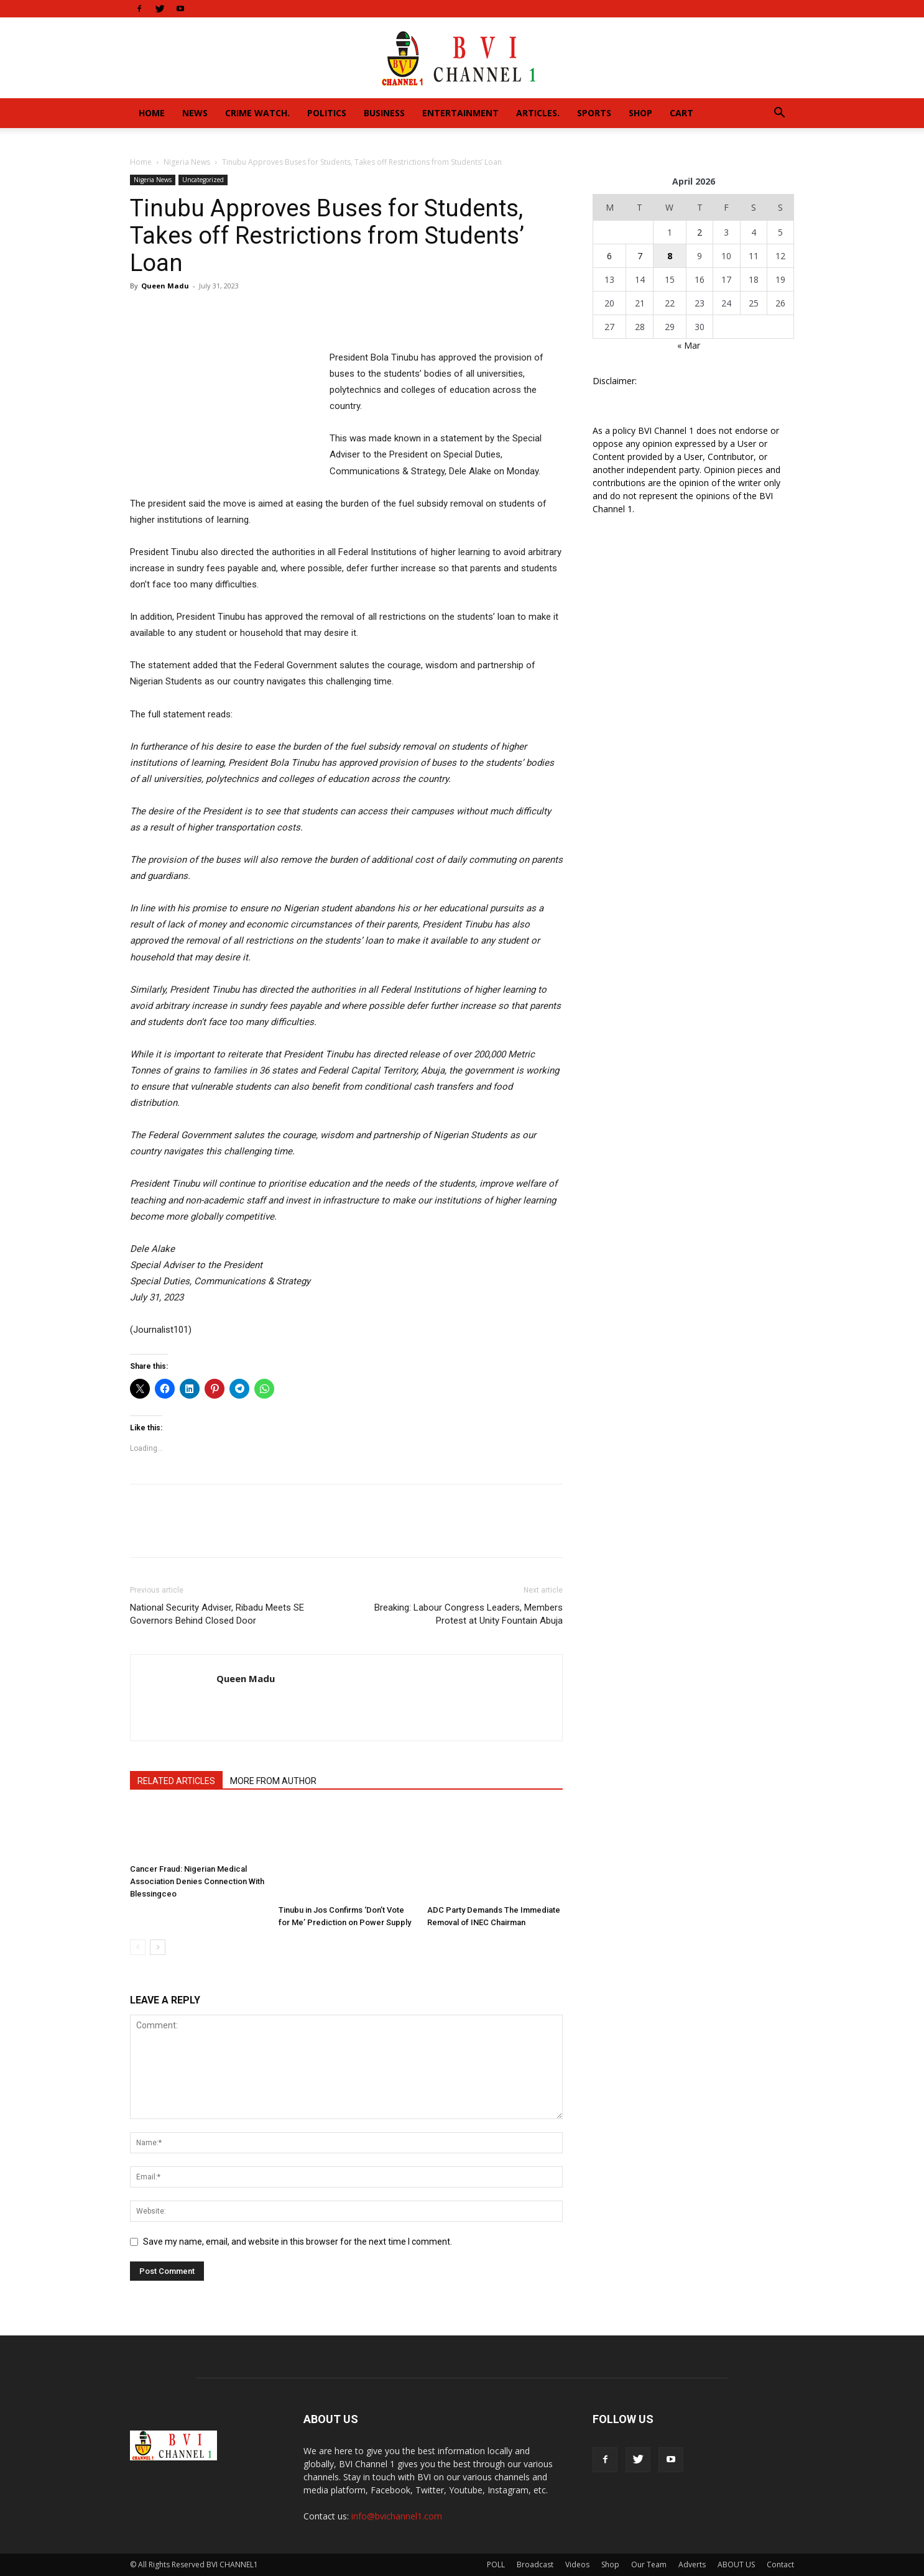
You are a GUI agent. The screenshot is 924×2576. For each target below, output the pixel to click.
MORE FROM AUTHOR (273, 1781)
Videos (577, 2564)
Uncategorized (203, 179)
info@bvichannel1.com (396, 2516)
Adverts (692, 2564)
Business (384, 113)
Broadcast (535, 2564)
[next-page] (157, 1947)
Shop (640, 113)
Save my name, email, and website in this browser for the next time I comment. (297, 2242)
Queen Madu (165, 285)
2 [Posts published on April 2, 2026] (699, 232)
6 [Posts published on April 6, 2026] (609, 256)
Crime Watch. (257, 113)
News (195, 113)
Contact (780, 2564)
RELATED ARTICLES (176, 1781)
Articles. (538, 113)
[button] (779, 114)
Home (152, 113)
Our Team (649, 2564)
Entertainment (460, 113)
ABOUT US (736, 2564)
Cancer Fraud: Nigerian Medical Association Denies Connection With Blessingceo (197, 1881)
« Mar (688, 345)
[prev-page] (138, 1947)
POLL (496, 2564)
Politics (326, 113)
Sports (594, 113)
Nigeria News (187, 162)
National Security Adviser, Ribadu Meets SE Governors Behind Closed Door (217, 1614)
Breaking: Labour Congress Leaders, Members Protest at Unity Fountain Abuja (468, 1614)
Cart (681, 113)
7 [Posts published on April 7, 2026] (639, 256)
